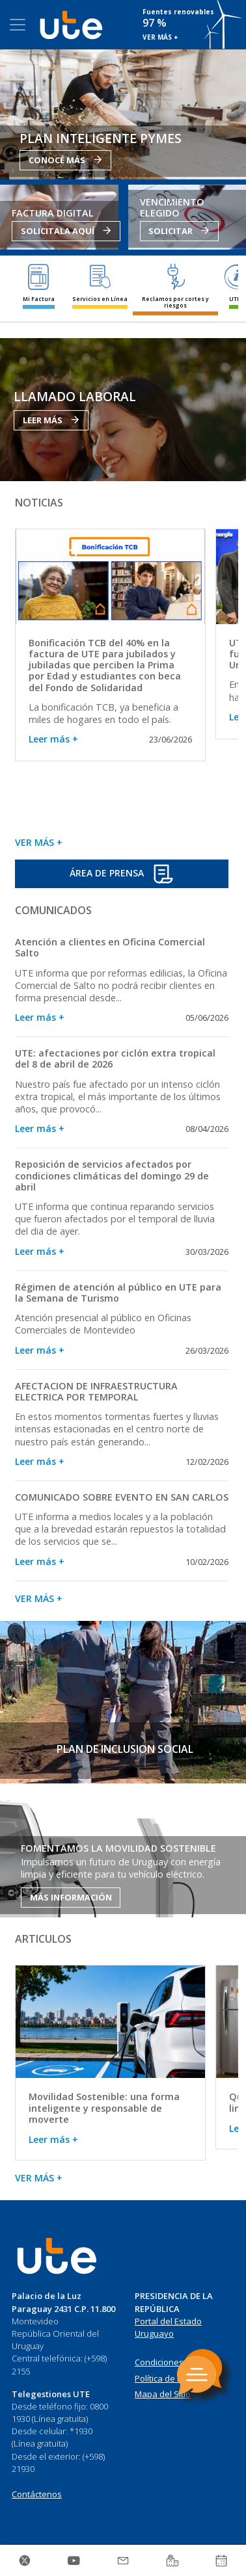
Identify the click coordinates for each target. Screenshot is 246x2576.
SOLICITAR (179, 231)
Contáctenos (37, 2494)
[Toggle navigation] (17, 24)
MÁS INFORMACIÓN (71, 1897)
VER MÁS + (160, 37)
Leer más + (53, 739)
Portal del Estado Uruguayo (168, 2327)
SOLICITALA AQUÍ (66, 231)
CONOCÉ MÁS (65, 160)
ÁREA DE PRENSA (122, 873)
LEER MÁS (51, 420)
